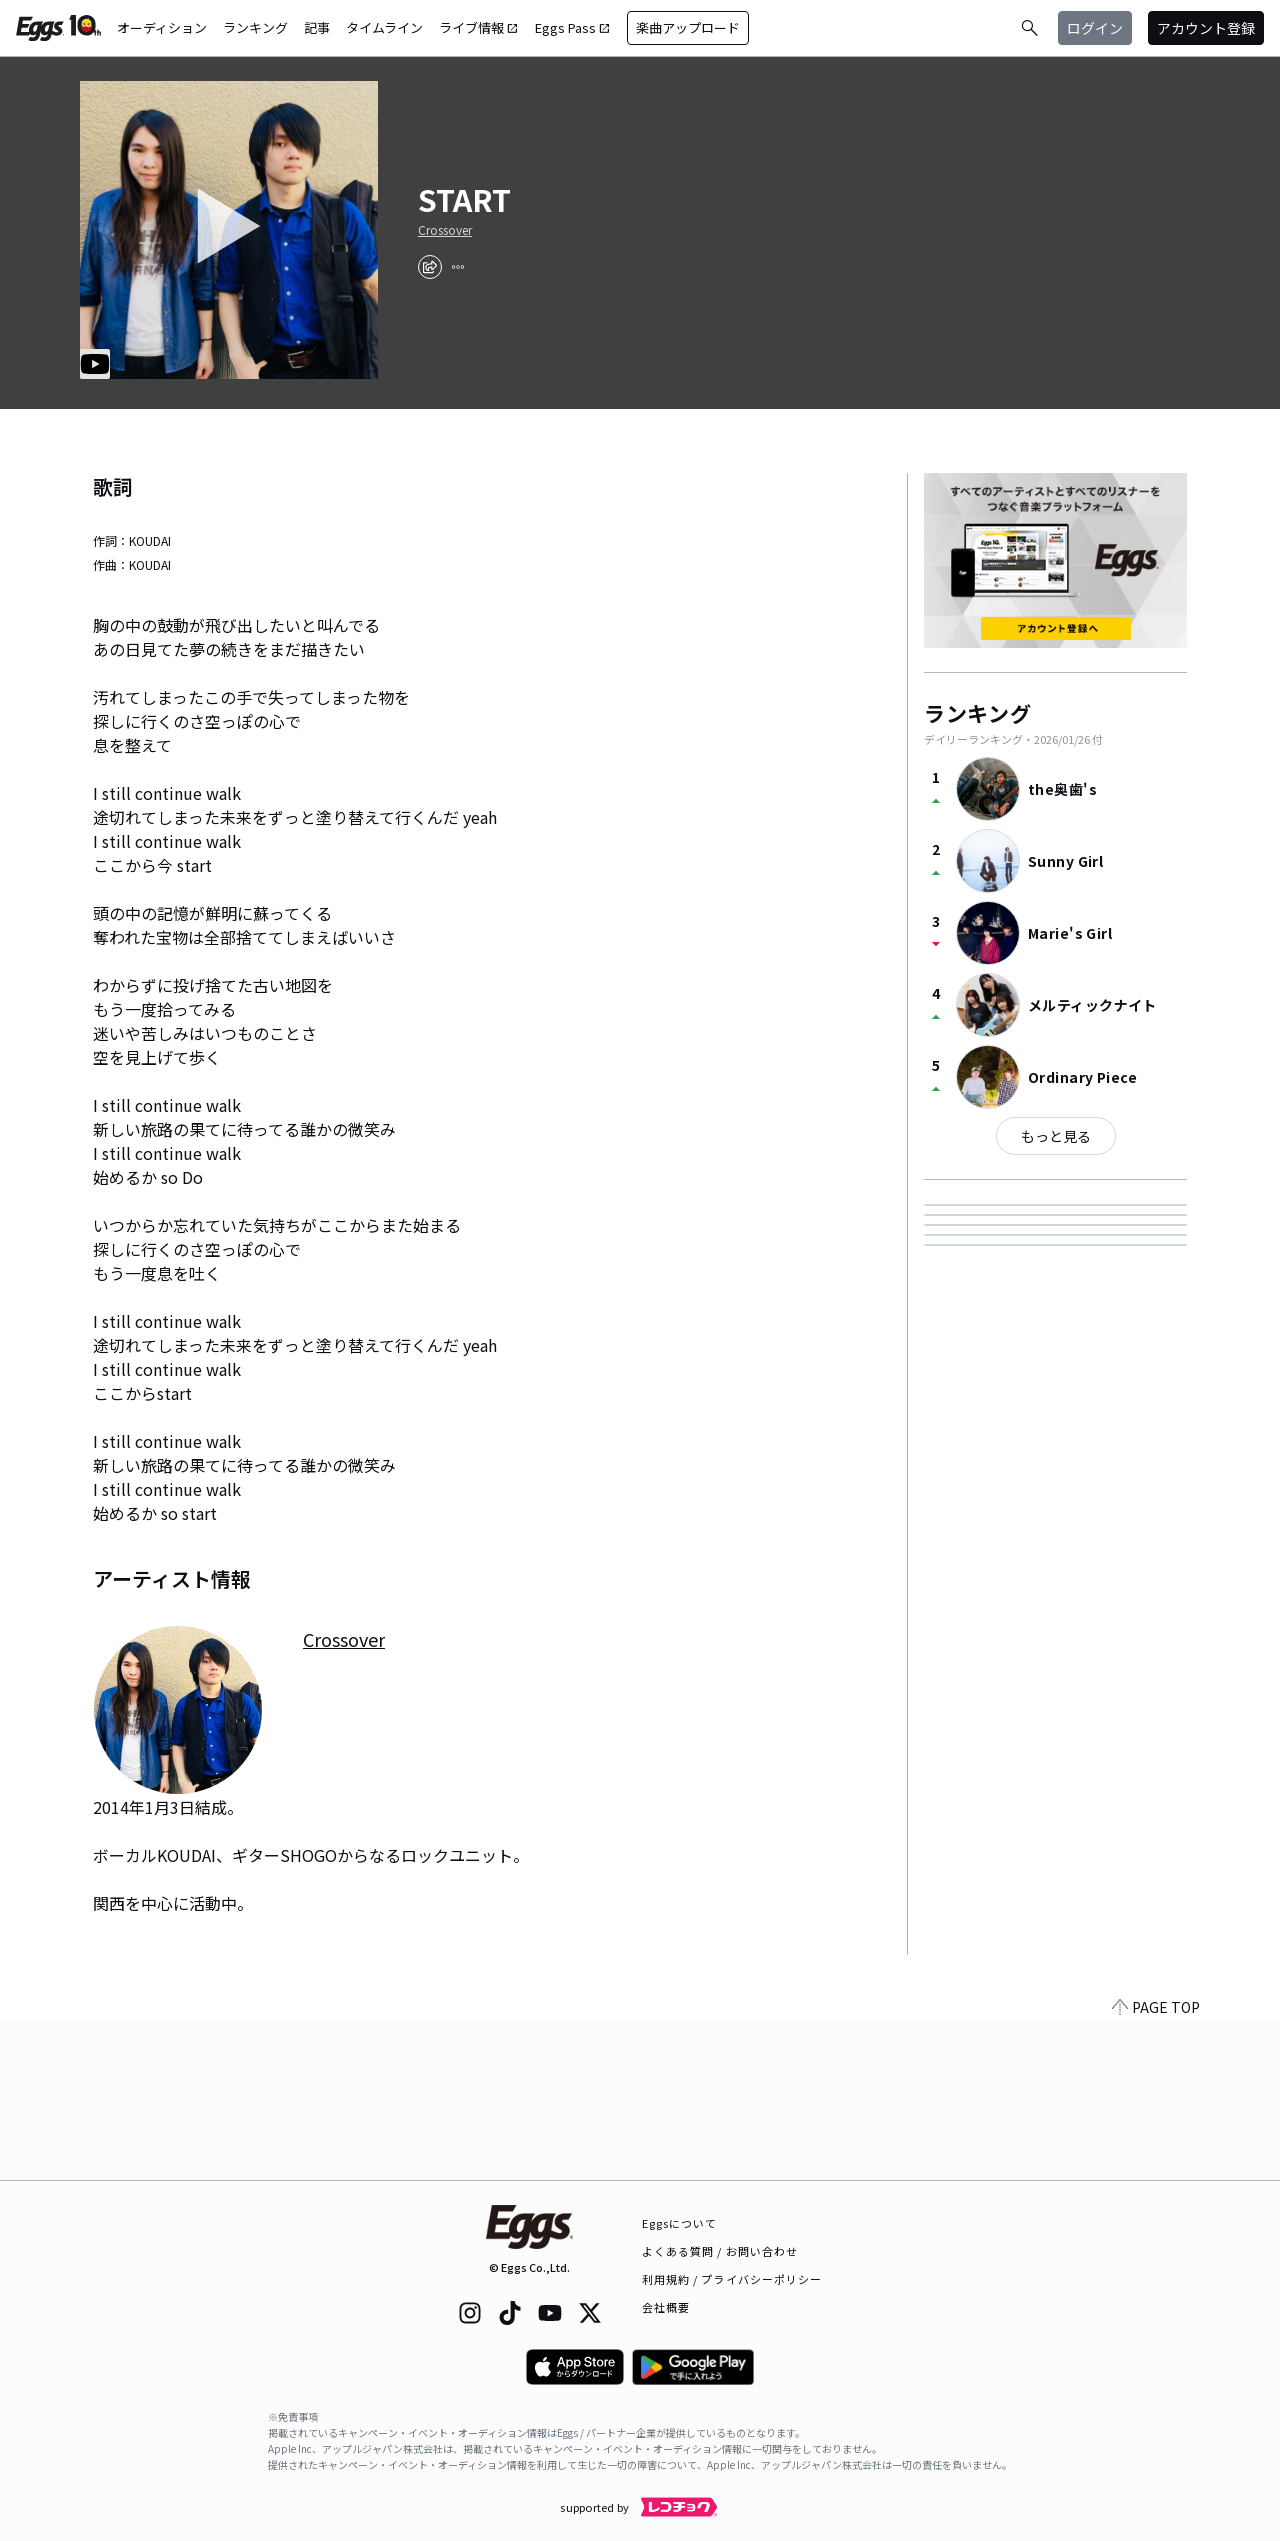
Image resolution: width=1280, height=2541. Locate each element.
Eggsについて (680, 2223)
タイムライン (384, 27)
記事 (317, 27)
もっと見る (1056, 1136)
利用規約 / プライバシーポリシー (732, 2279)
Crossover (445, 230)
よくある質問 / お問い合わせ (720, 2251)
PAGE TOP (1156, 2168)
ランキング (255, 27)
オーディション (162, 27)
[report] (458, 267)
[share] (430, 267)
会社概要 (666, 2307)
